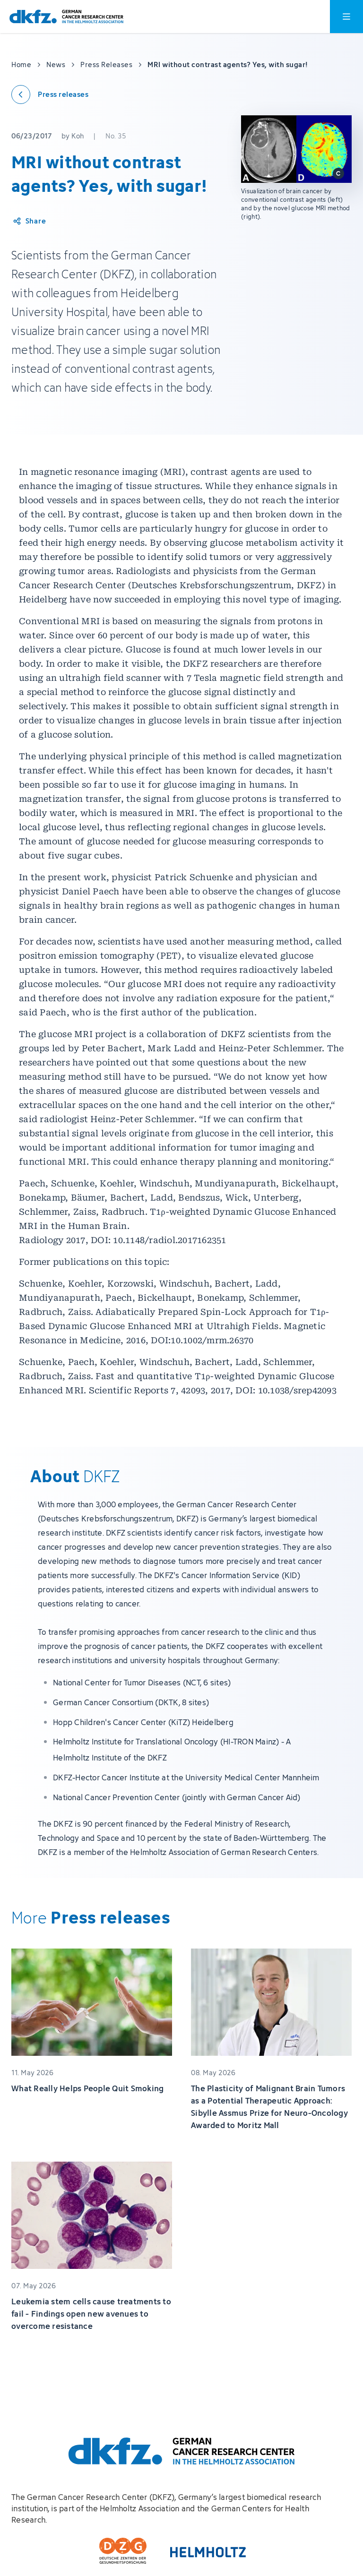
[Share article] (29, 221)
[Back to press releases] (49, 94)
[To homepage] (66, 16)
